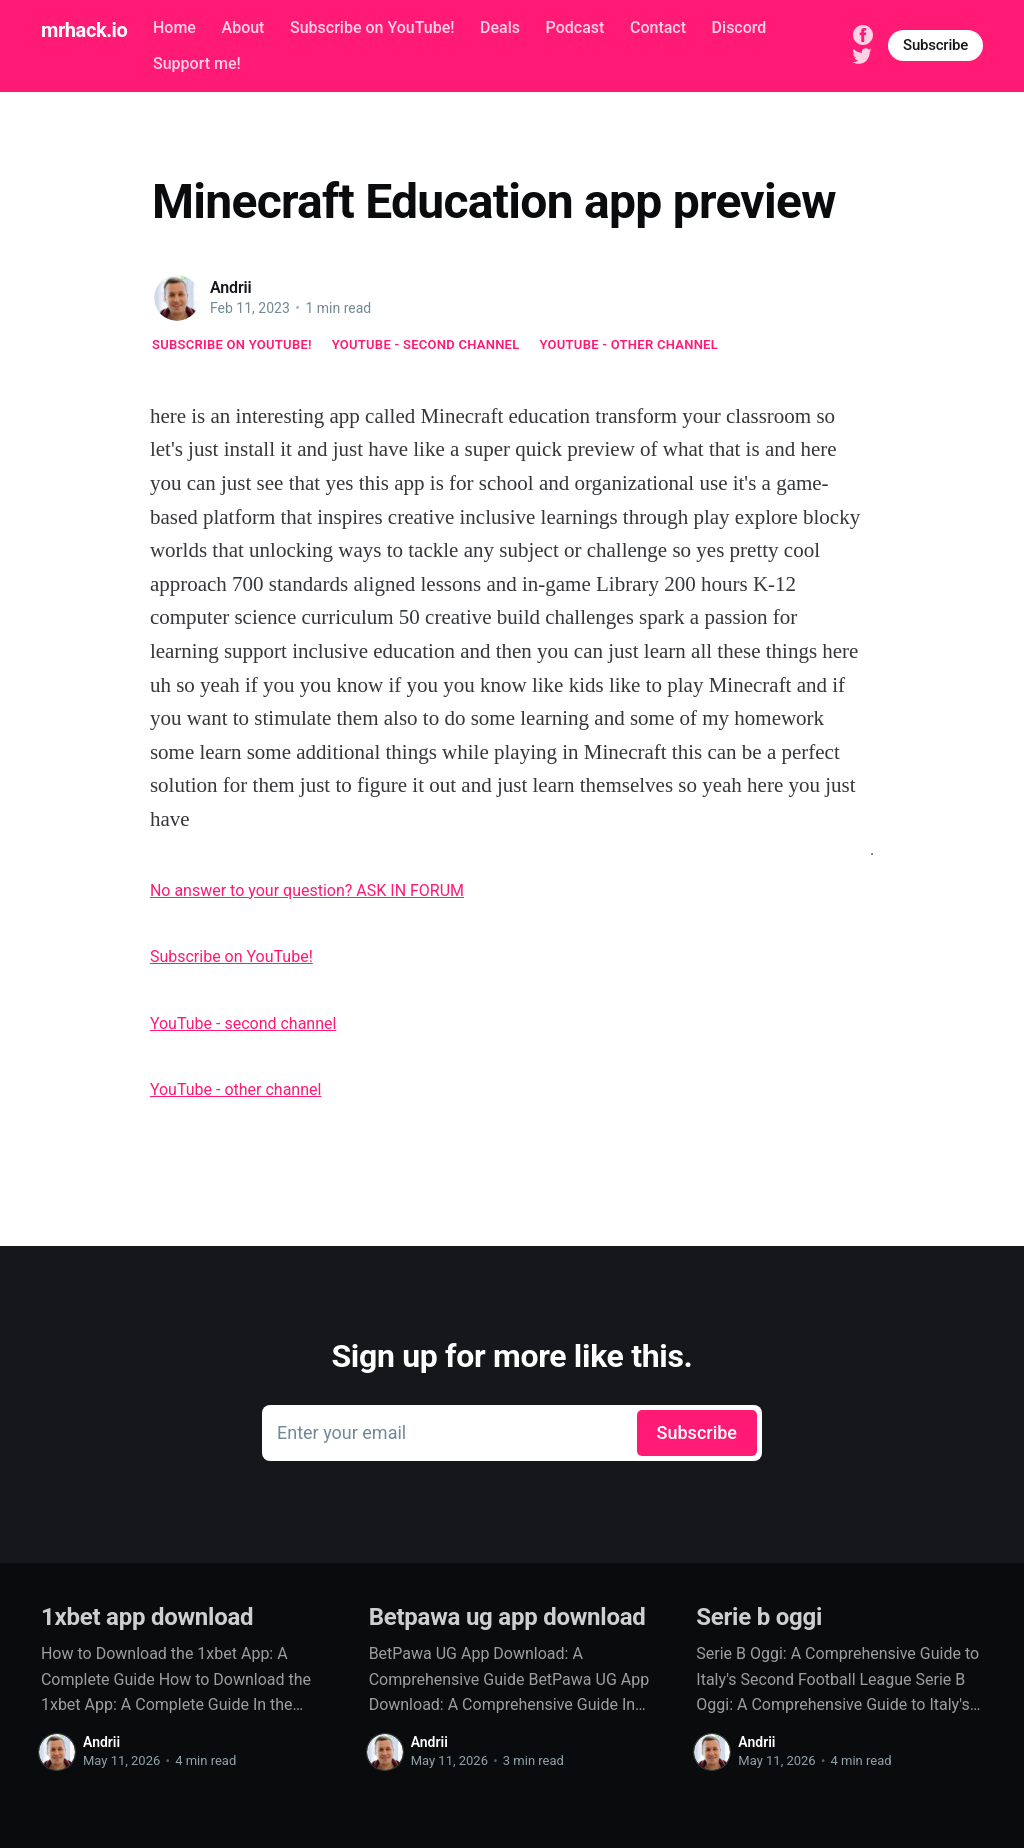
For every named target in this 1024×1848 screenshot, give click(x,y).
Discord (739, 27)
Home (174, 27)
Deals (500, 27)
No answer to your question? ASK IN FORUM (307, 890)
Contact (658, 27)
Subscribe (935, 45)
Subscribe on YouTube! (372, 27)
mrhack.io (84, 30)
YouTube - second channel (426, 344)
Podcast (575, 27)
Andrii (231, 287)
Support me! (197, 63)
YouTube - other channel (629, 344)
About (243, 27)
